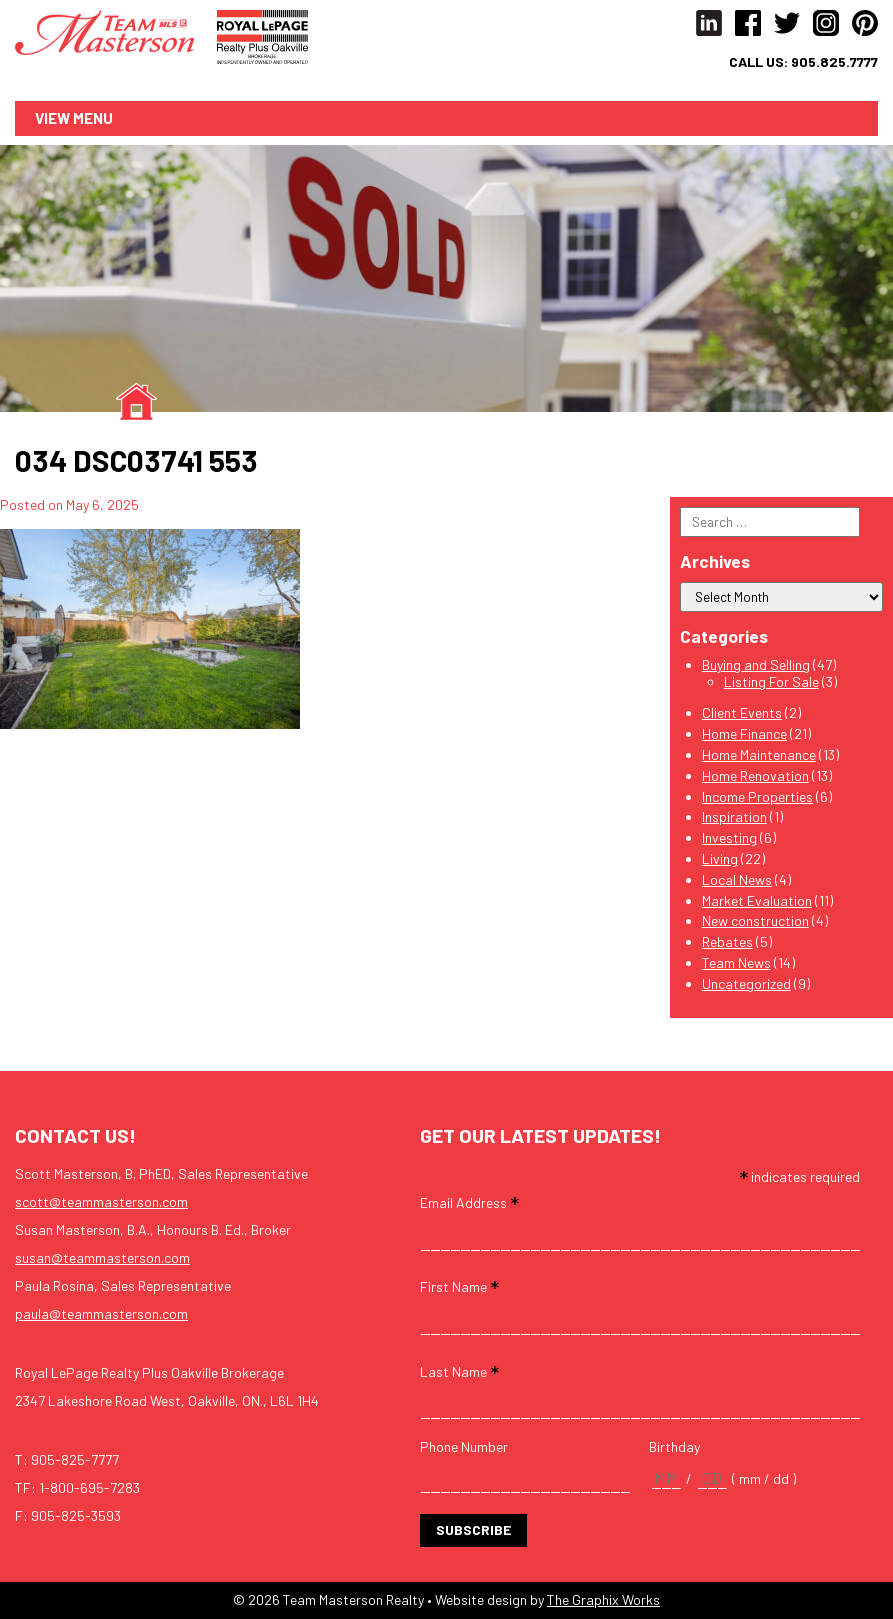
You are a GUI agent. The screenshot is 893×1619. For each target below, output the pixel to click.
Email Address (469, 1202)
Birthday (674, 1447)
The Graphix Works (603, 1599)
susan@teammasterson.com (102, 1257)
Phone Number (464, 1447)
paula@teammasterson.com (101, 1313)
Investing (729, 838)
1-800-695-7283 (89, 1487)
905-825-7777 (75, 1459)
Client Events (742, 713)
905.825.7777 (834, 62)
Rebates (727, 942)
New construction (755, 921)
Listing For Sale (771, 681)
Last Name (459, 1370)
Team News (736, 962)
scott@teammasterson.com (101, 1201)
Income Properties (757, 796)
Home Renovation (755, 775)
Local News (737, 879)
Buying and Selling (756, 664)
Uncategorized (746, 983)
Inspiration (734, 817)
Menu (93, 118)
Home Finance (744, 734)
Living (720, 858)
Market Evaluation (757, 900)
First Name (459, 1286)
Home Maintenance (759, 754)
